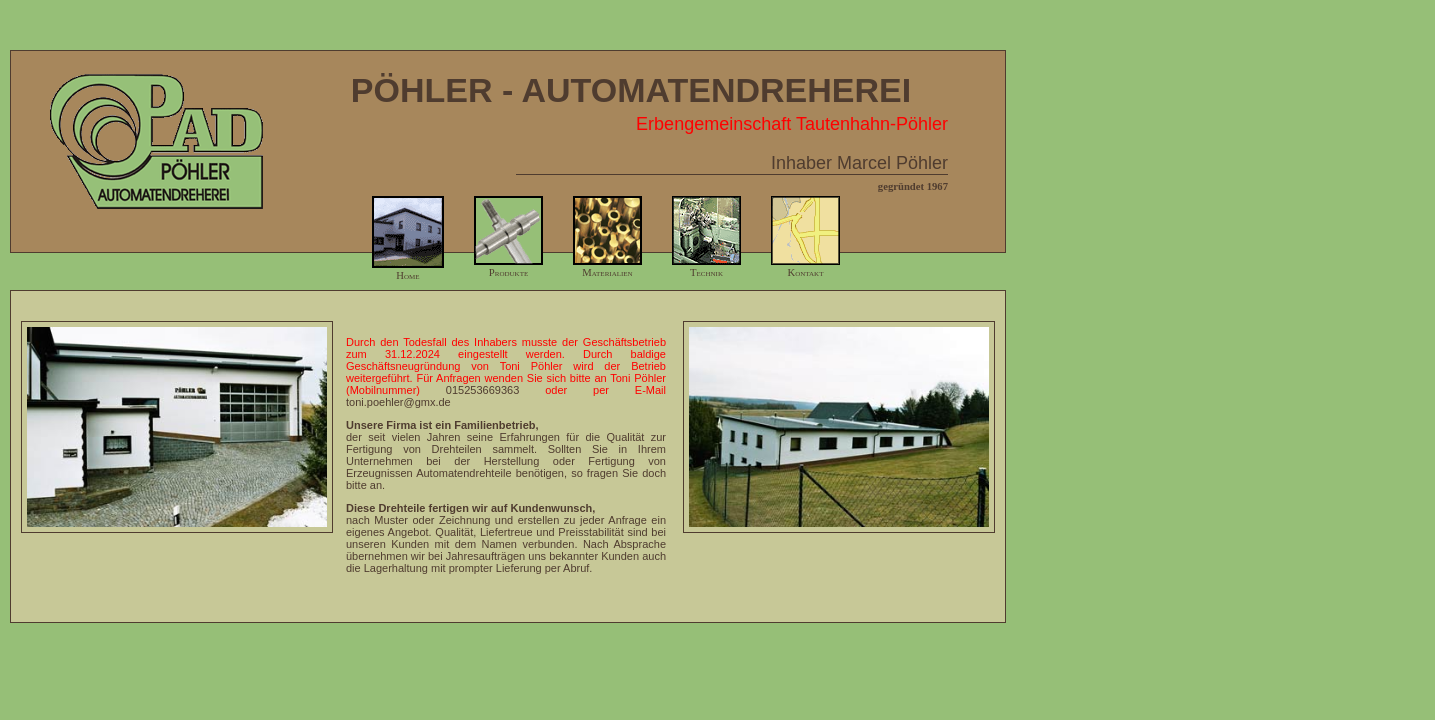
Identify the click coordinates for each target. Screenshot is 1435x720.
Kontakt (805, 267)
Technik (706, 267)
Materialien (607, 267)
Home (408, 270)
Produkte (508, 267)
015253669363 (482, 390)
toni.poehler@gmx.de (398, 402)
